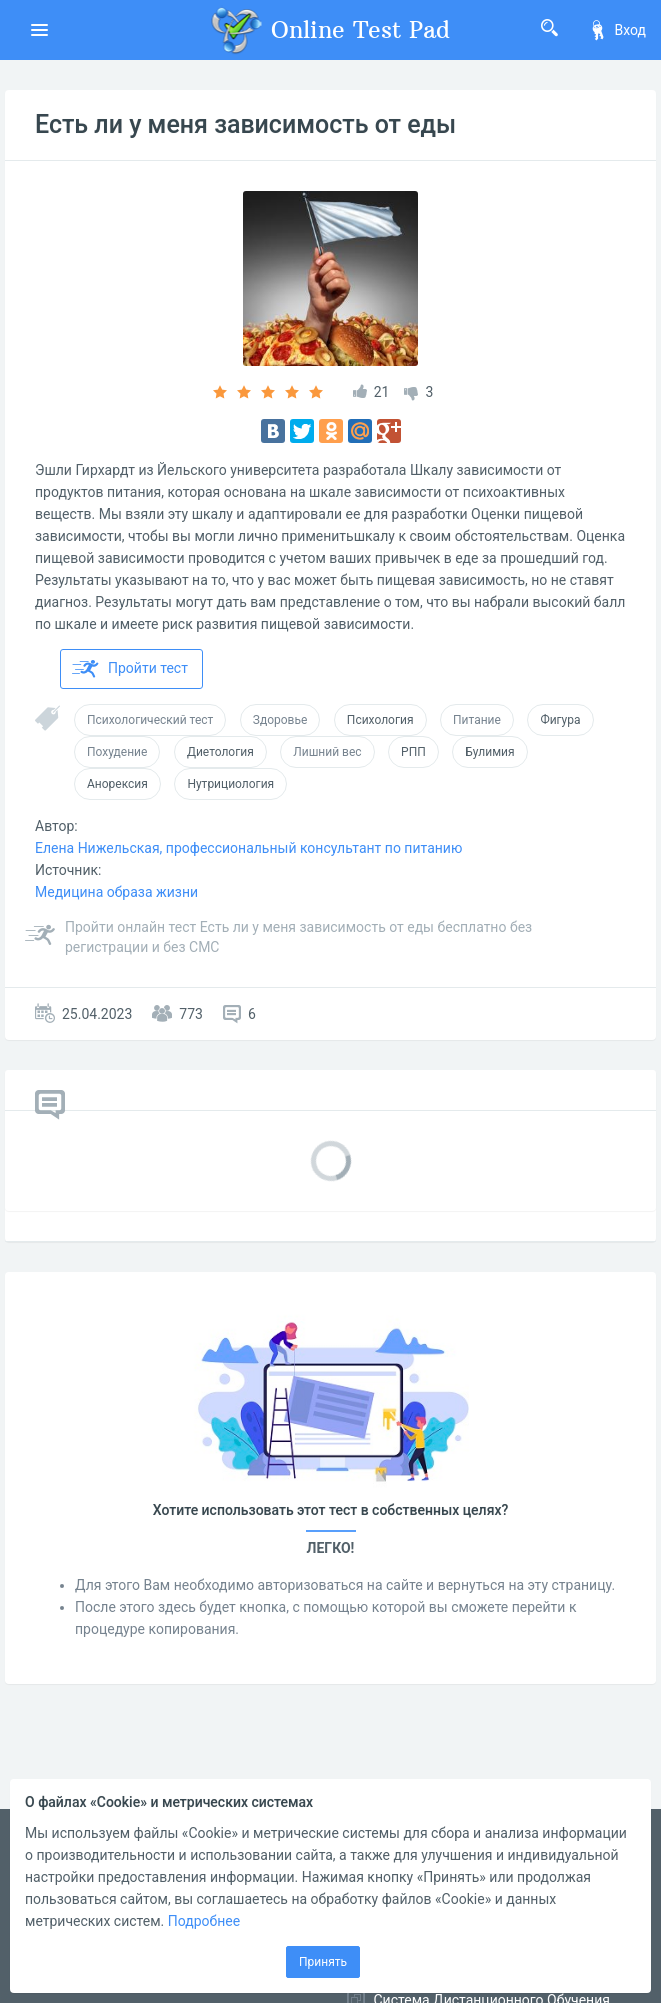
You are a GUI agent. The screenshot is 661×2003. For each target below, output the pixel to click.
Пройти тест (130, 669)
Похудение (117, 752)
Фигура (560, 720)
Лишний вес (327, 752)
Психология (380, 720)
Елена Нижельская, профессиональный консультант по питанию (248, 848)
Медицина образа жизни (116, 892)
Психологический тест (150, 720)
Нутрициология (230, 784)
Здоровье (280, 720)
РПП (413, 752)
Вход (617, 30)
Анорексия (117, 784)
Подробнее (204, 1921)
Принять (323, 1962)
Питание (477, 720)
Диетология (220, 752)
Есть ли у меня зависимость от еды (245, 124)
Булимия (489, 752)
